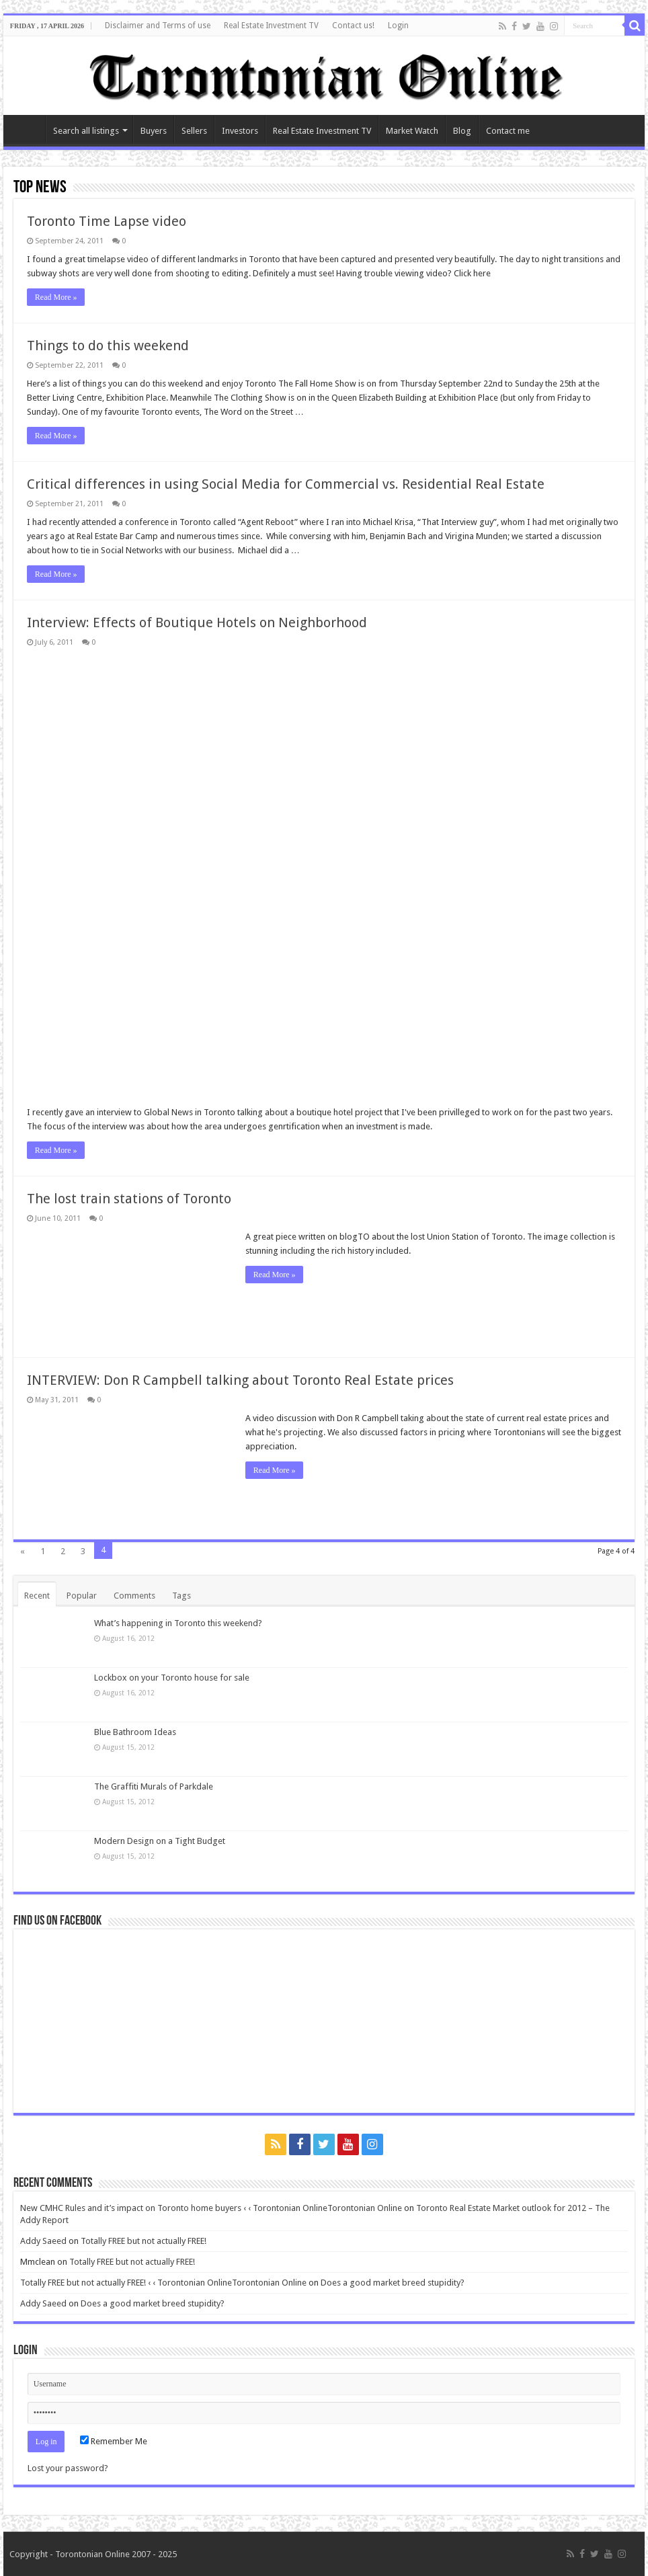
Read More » (56, 297)
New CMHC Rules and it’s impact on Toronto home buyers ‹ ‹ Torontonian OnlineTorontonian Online (211, 2208)
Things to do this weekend (108, 345)
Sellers (194, 131)
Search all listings (86, 131)
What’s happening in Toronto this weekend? (178, 1623)
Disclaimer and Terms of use (157, 25)
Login (398, 25)
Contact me (508, 131)
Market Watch (412, 131)
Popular (82, 1596)
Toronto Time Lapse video (106, 221)
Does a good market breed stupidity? (392, 2283)
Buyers (153, 131)
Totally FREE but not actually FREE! (143, 2241)
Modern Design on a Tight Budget (159, 1841)
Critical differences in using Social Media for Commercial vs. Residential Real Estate (285, 484)
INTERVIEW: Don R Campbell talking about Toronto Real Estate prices (240, 1380)
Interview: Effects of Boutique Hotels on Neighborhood (197, 622)
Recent (37, 1596)
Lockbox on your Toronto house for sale (171, 1678)
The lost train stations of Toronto (129, 1199)
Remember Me (113, 2441)
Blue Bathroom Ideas (135, 1732)
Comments (134, 1596)
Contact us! (353, 25)
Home (27, 129)
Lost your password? (68, 2468)
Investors (240, 131)
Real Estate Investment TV (271, 25)
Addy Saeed (43, 2241)
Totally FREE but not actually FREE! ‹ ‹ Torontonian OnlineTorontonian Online (163, 2283)
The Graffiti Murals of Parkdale (153, 1786)
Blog (462, 131)
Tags (181, 1596)
